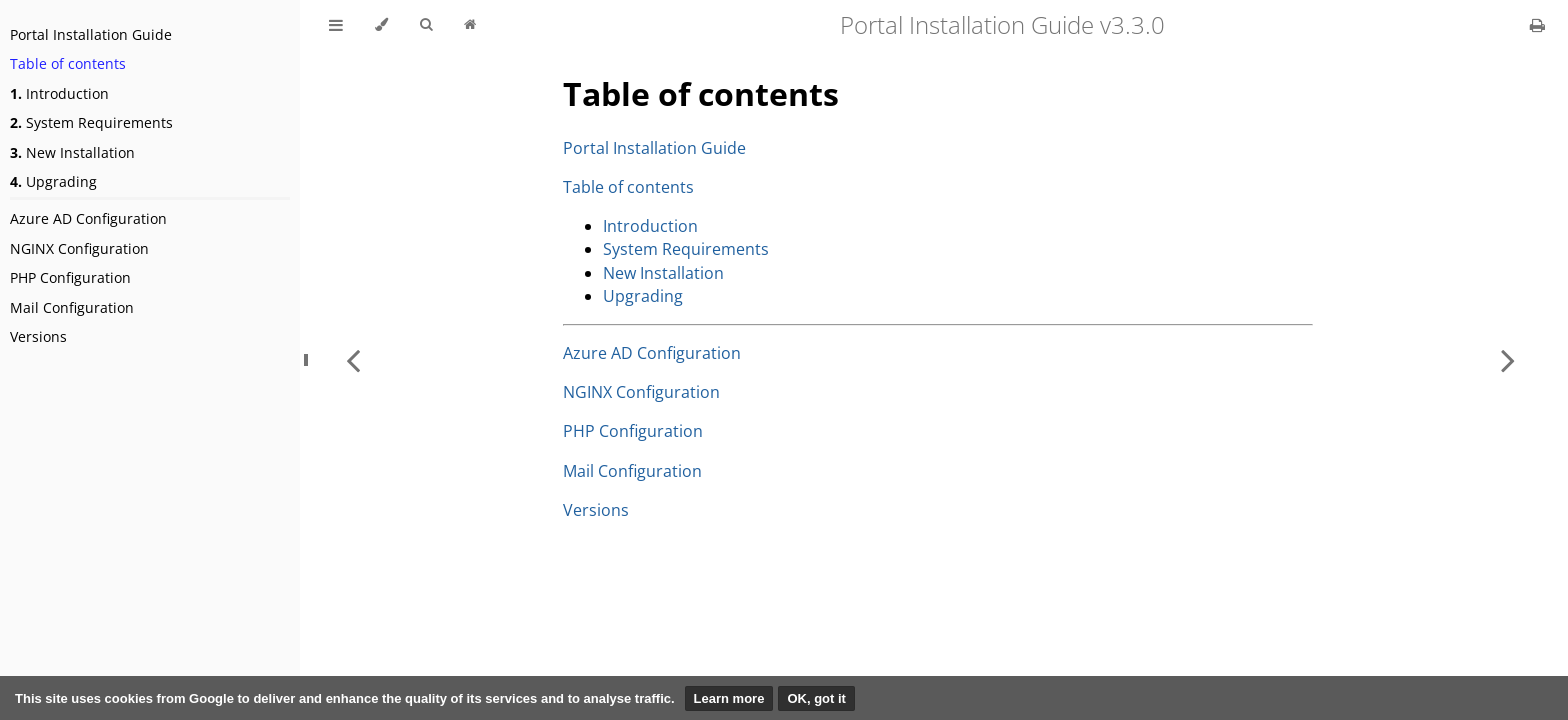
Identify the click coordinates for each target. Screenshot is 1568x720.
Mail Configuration (72, 307)
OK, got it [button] (816, 698)
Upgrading (53, 181)
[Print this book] (1537, 25)
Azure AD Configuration (88, 218)
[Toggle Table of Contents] (336, 25)
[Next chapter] (1508, 360)
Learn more (729, 698)
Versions (38, 336)
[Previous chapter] (353, 360)
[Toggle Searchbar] (426, 25)
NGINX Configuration (79, 248)
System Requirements (91, 122)
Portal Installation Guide (91, 34)
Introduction (59, 93)
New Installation (72, 152)
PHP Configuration (70, 277)
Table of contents (68, 63)
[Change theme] (381, 25)
